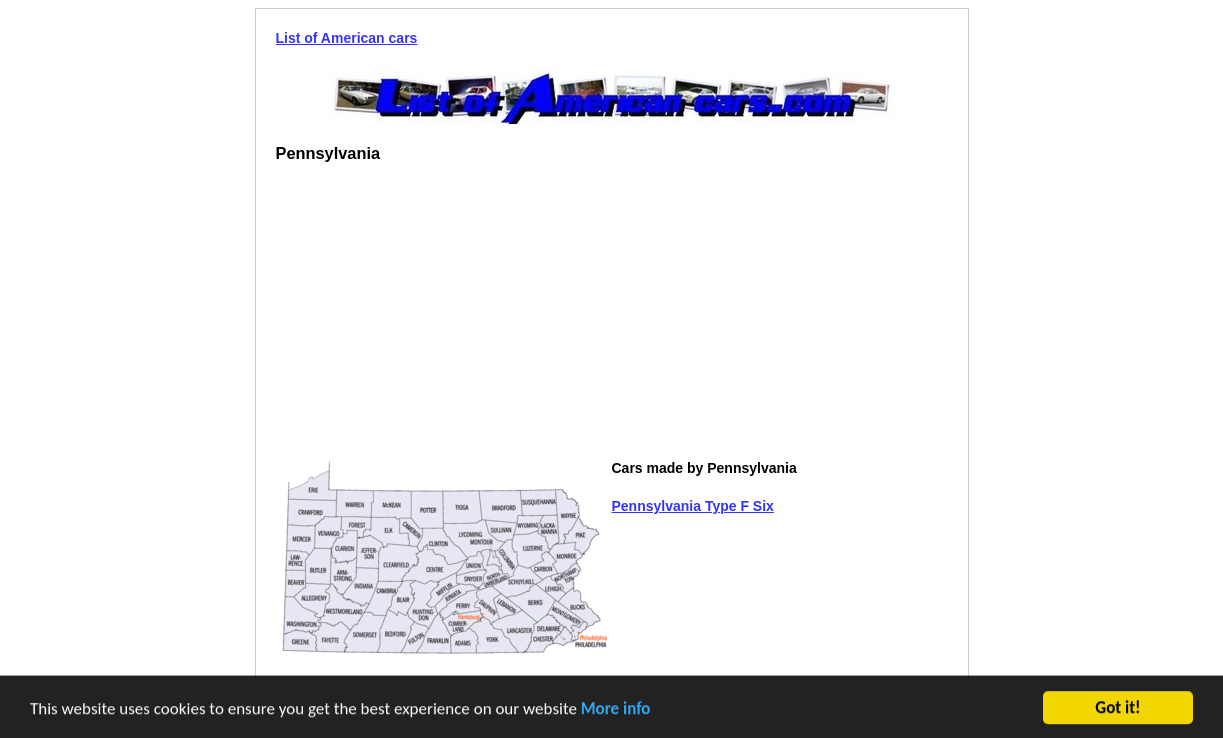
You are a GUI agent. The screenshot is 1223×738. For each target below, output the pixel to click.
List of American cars (347, 38)
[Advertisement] (444, 319)
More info (616, 709)
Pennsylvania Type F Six (693, 506)
